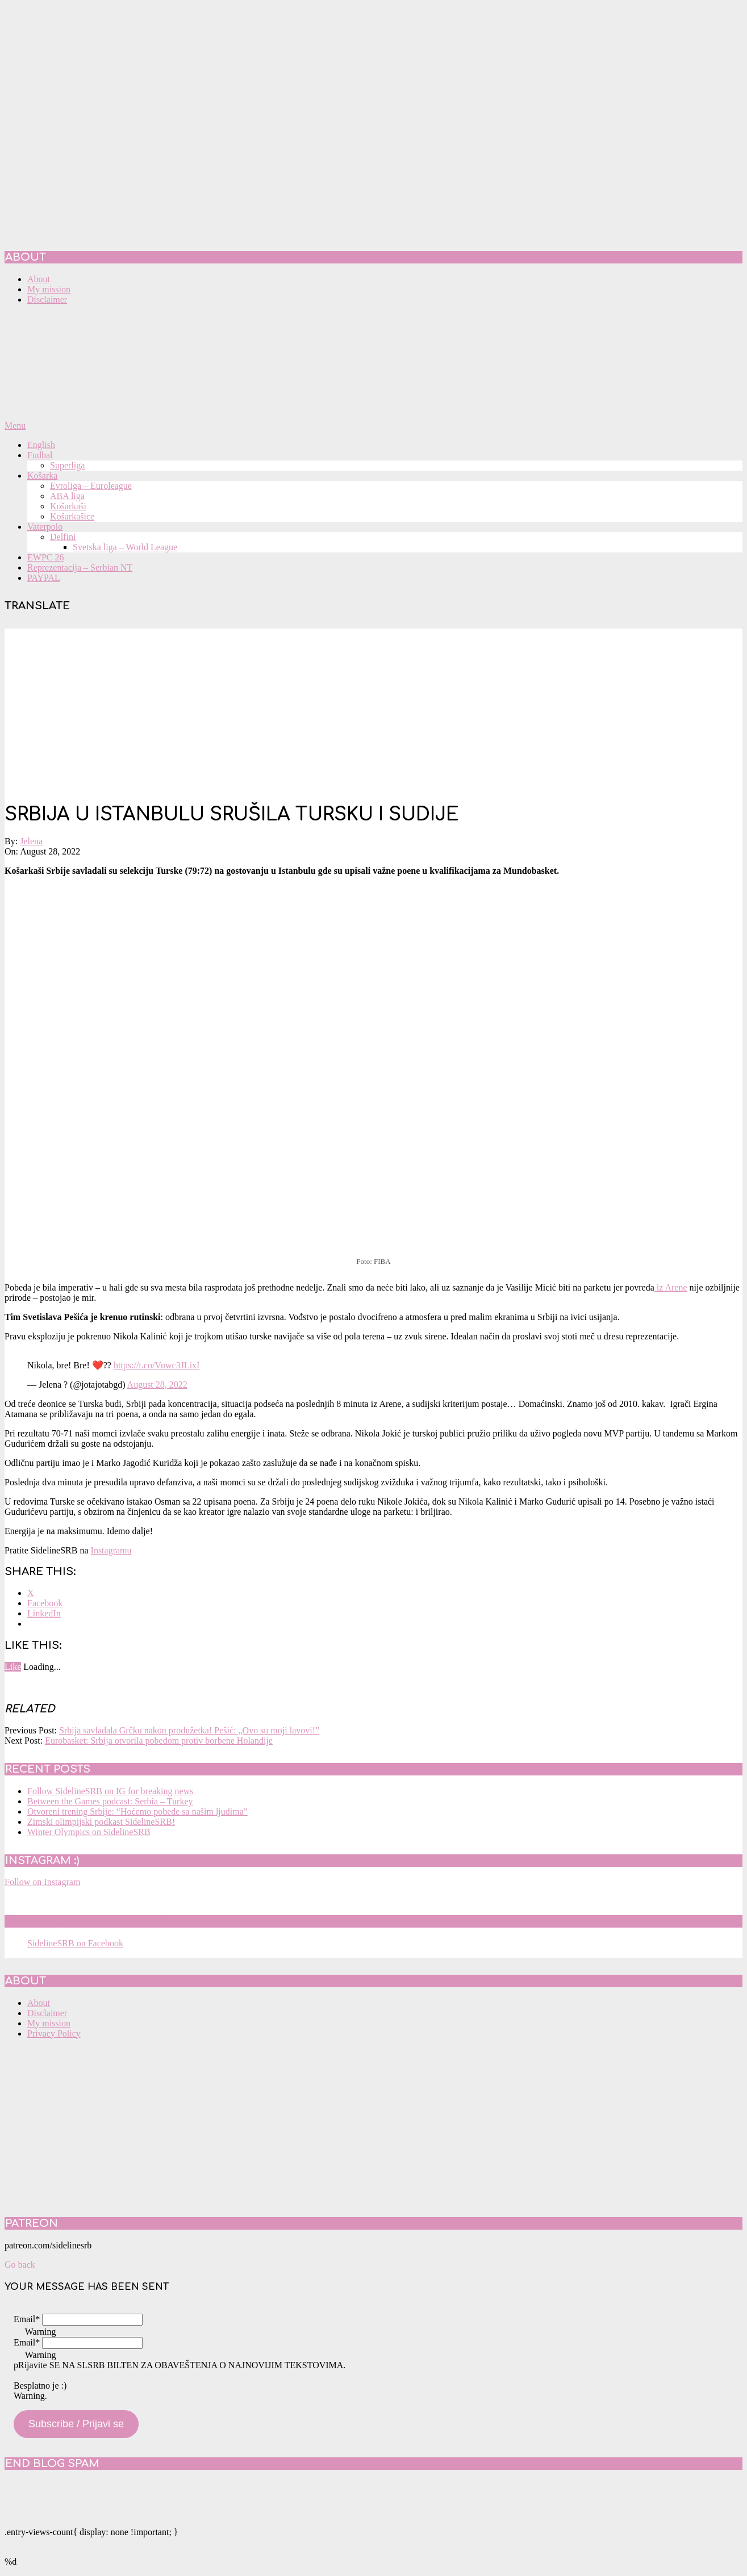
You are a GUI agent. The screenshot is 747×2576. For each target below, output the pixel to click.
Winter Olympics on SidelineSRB (89, 1832)
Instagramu (111, 1550)
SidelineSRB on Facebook (86, 1921)
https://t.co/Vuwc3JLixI (156, 1365)
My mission (48, 2023)
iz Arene (670, 1287)
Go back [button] (20, 2264)
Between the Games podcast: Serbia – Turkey (110, 1801)
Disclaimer (47, 2013)
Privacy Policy (54, 2033)
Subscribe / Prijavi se (76, 2424)
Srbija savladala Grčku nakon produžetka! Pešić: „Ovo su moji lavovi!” (189, 1730)
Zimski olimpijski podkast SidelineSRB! (101, 1822)
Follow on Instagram (42, 1882)
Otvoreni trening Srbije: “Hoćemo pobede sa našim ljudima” (137, 1811)
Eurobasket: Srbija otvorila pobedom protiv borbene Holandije (159, 1740)
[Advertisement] (374, 708)
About (38, 2003)
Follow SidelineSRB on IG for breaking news (110, 1791)
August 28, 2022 (157, 1384)
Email (27, 2319)
